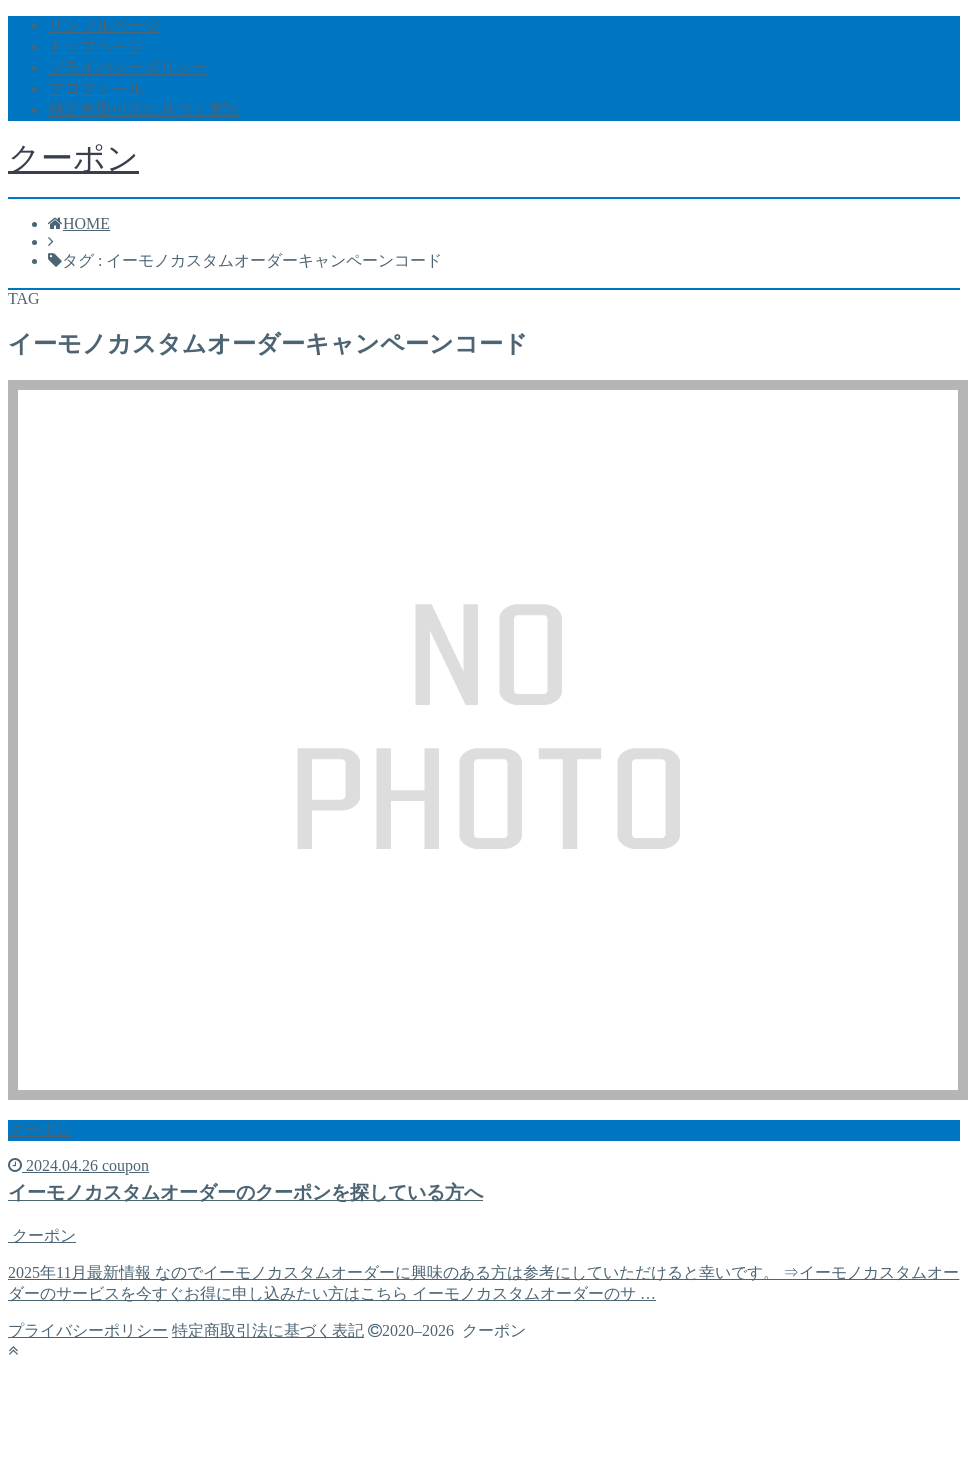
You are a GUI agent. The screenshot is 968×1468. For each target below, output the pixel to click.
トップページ (96, 46)
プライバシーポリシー (128, 67)
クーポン (73, 158)
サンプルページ (104, 25)
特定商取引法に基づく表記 (144, 109)
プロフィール (96, 88)
